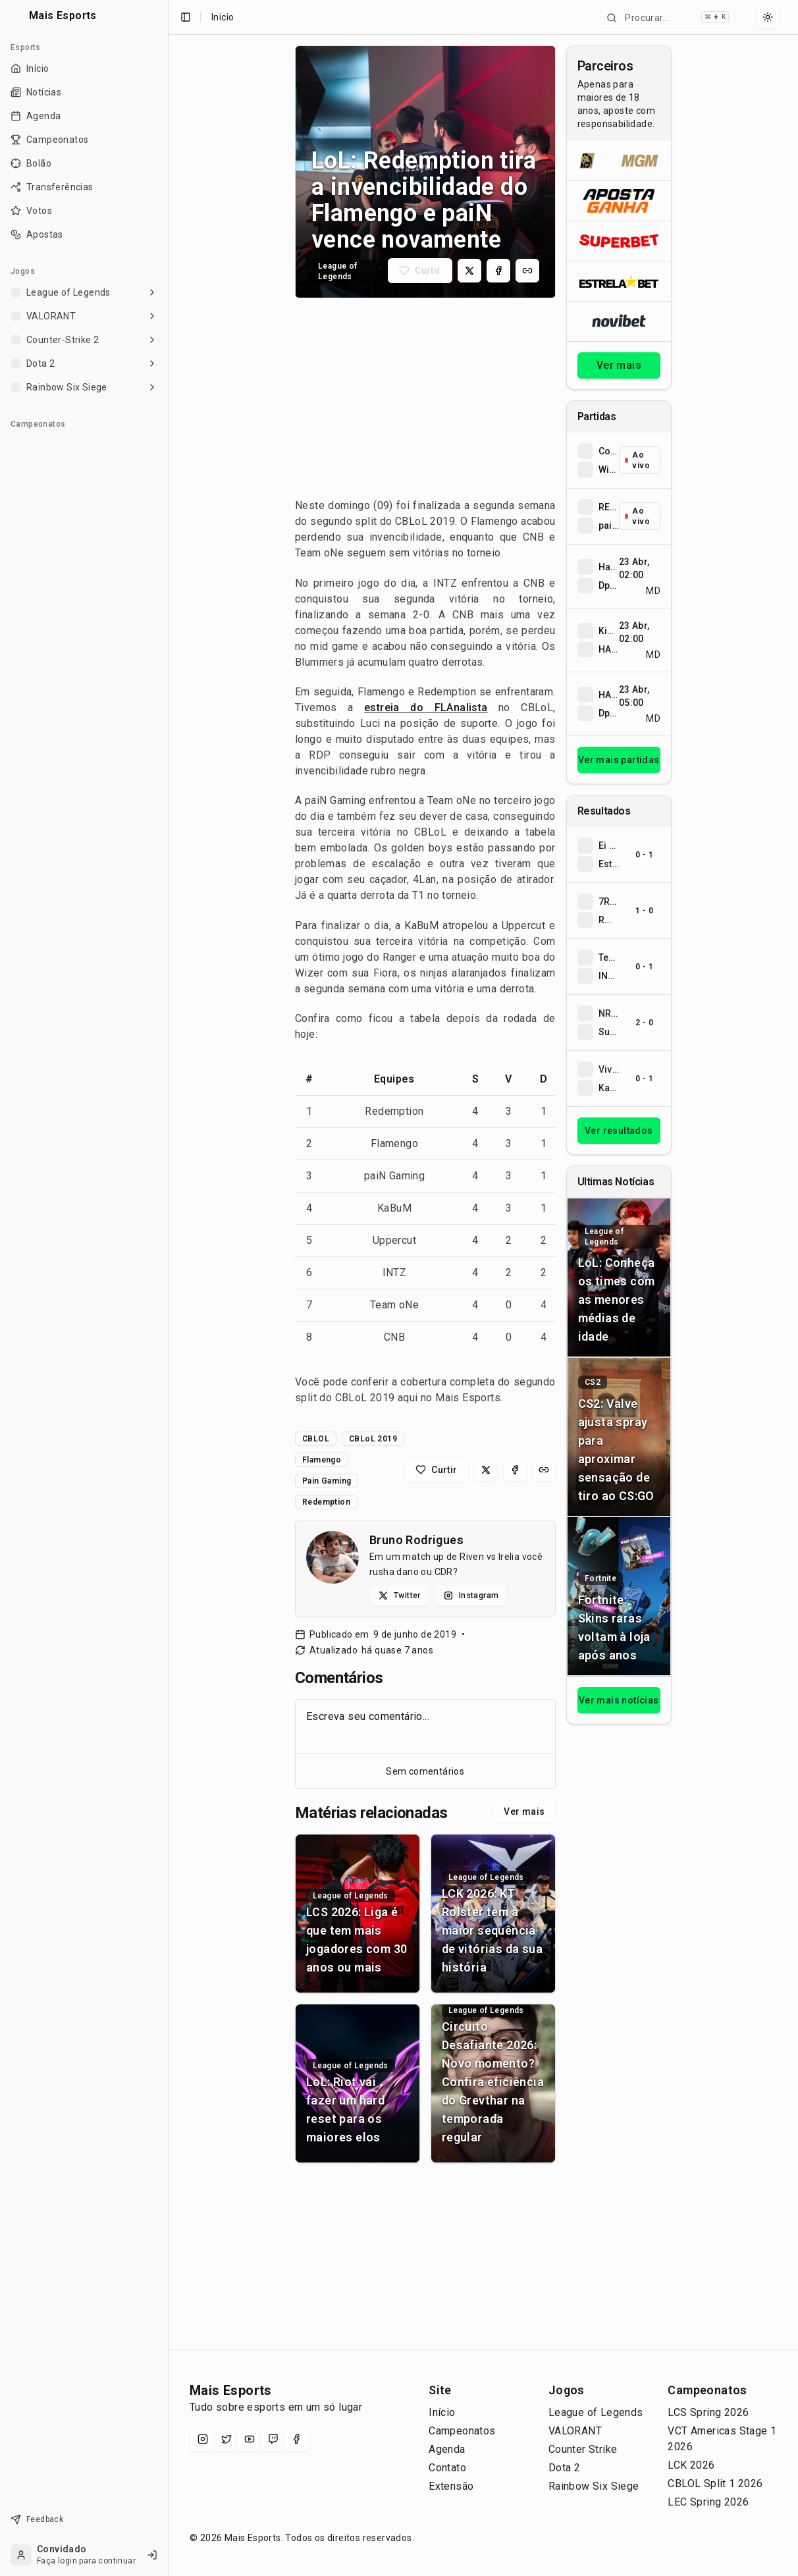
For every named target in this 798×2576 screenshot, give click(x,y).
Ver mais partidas (619, 760)
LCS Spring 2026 (708, 2412)
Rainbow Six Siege (593, 2486)
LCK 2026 (691, 2465)
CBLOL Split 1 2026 (715, 2483)
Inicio (222, 17)
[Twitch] (273, 2439)
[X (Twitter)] (226, 2439)
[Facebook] (296, 2439)
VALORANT (575, 2431)
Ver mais (524, 1811)
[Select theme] (768, 17)
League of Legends (595, 2412)
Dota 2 (564, 2467)
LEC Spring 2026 (708, 2502)
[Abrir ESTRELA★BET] (619, 281)
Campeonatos (462, 2431)
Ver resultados (619, 1130)
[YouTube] (249, 2439)
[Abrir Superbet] (619, 241)
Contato (447, 2467)
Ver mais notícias (619, 1700)
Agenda (447, 2449)
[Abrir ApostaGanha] (619, 200)
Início (442, 2412)
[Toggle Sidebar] (168, 1288)
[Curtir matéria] (420, 270)
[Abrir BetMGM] (619, 160)
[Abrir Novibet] (619, 321)
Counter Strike (583, 2449)
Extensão (451, 2486)
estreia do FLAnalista (425, 707)
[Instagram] (203, 2439)
